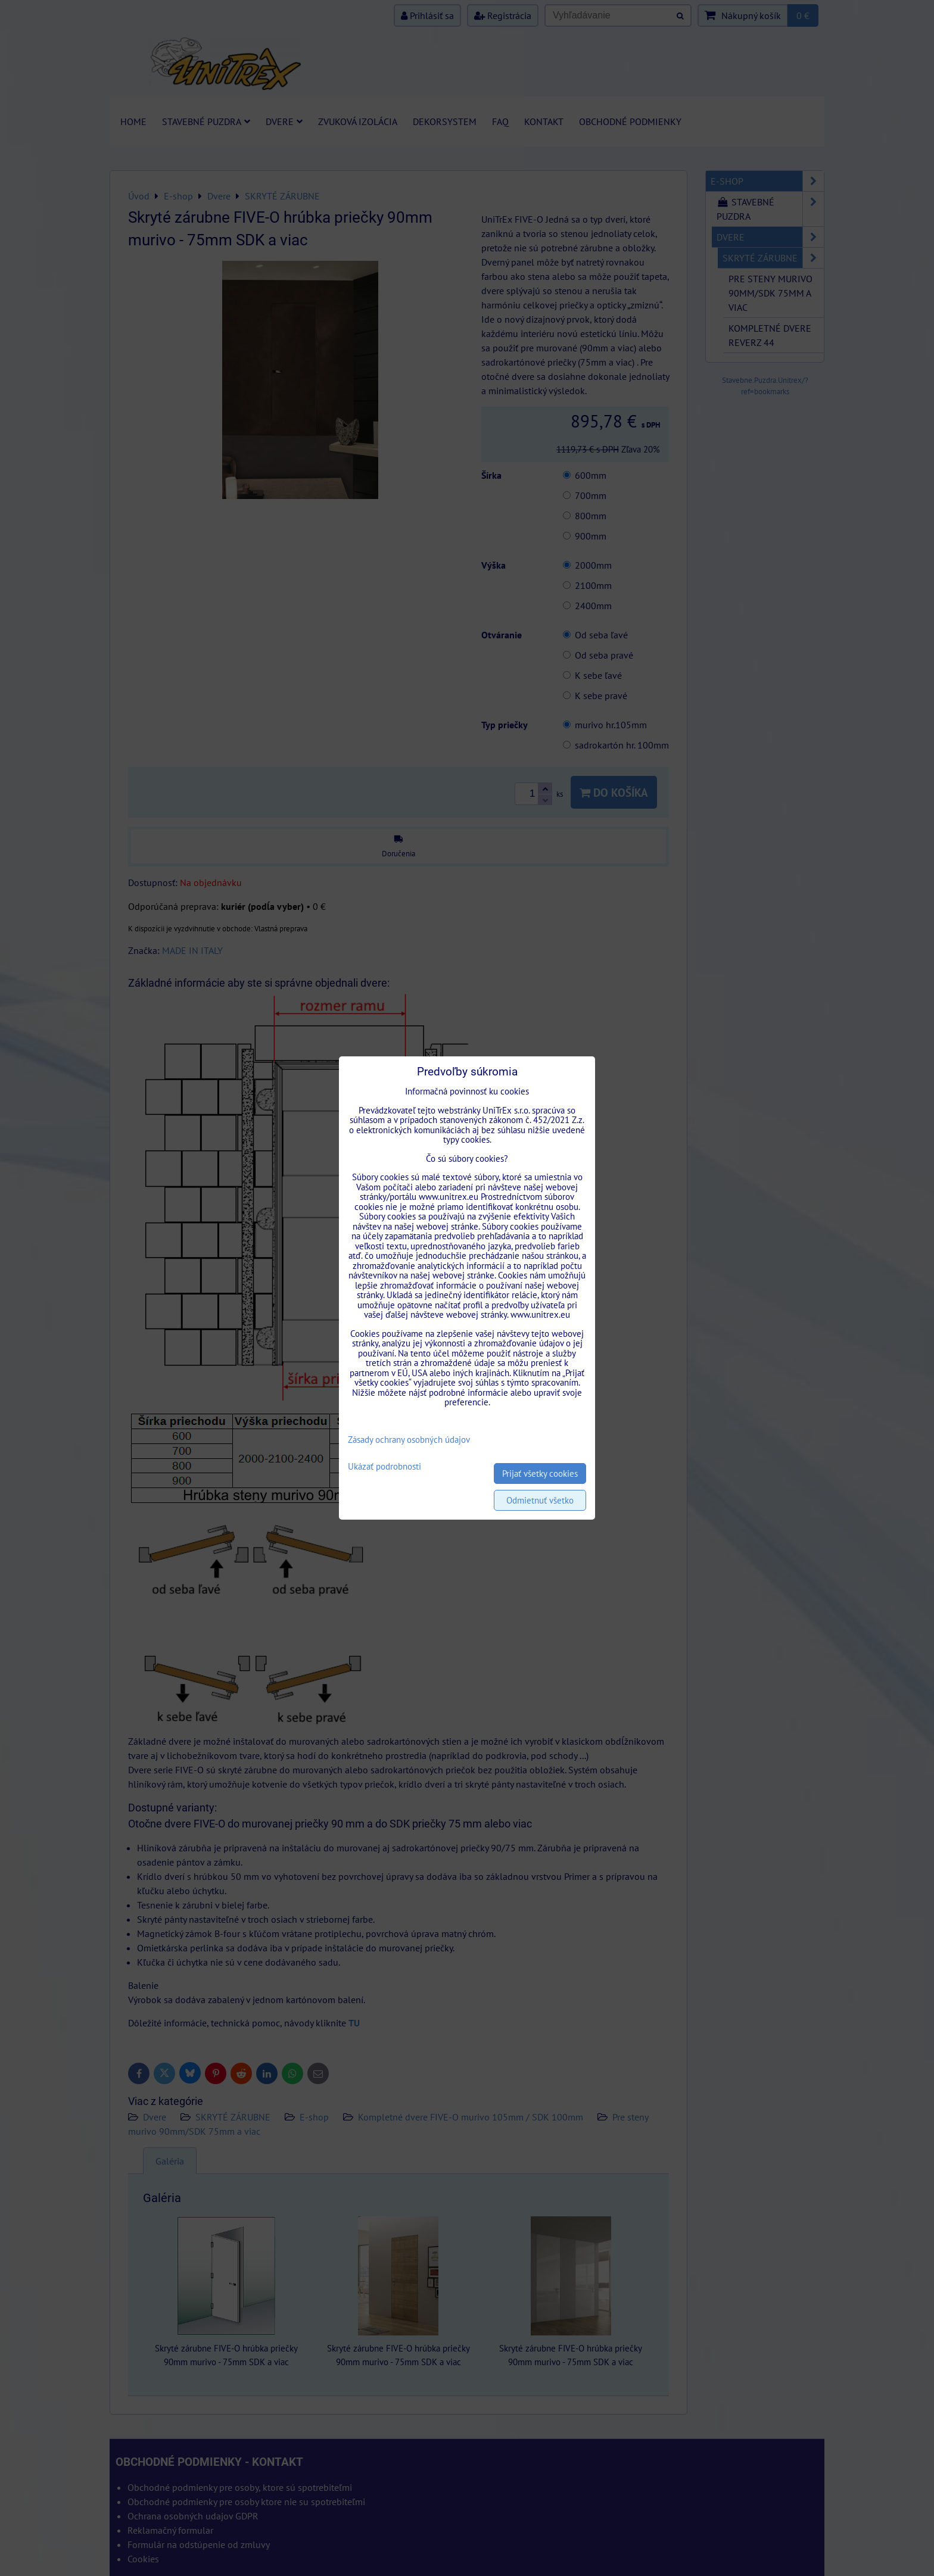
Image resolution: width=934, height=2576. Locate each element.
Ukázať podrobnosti (384, 1467)
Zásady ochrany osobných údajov (409, 1439)
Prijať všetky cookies (540, 1473)
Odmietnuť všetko (540, 1500)
